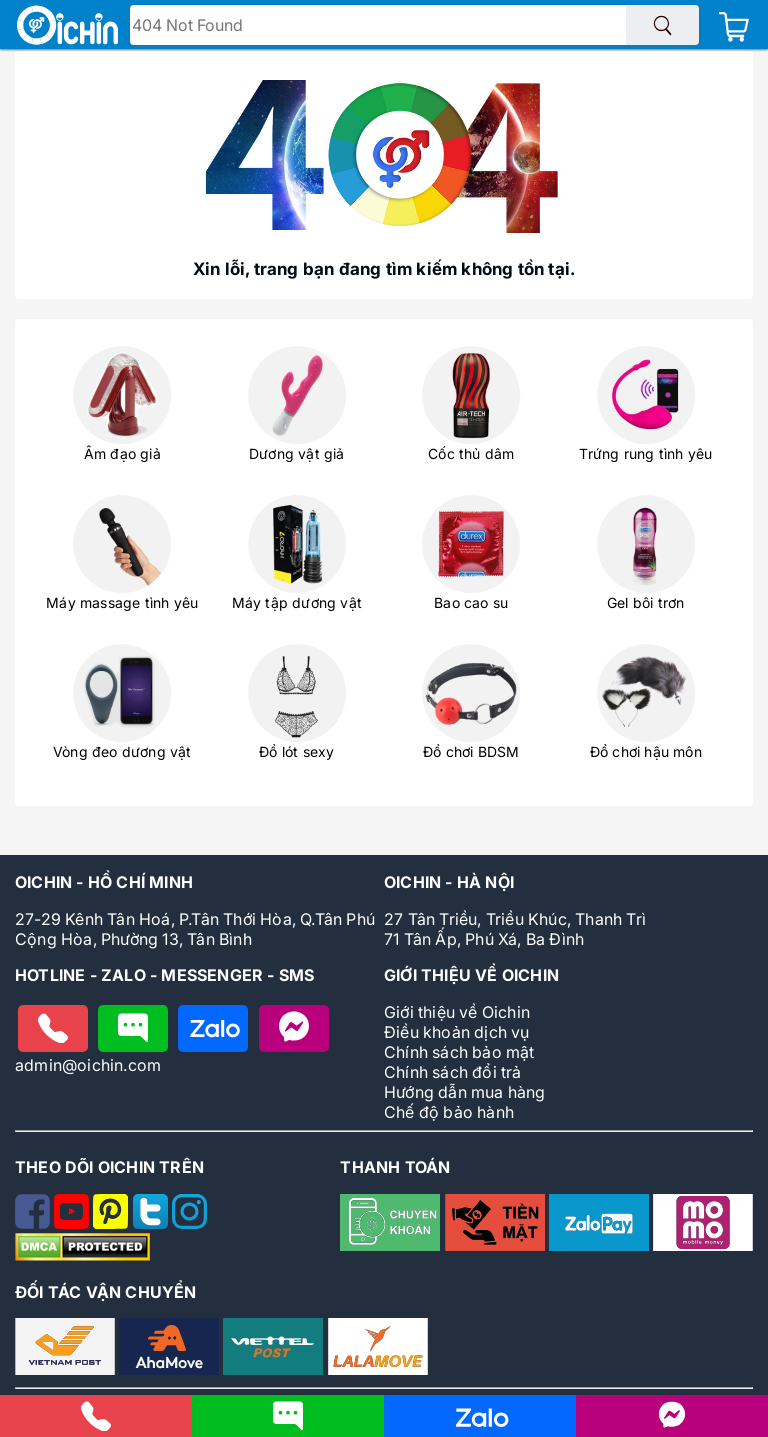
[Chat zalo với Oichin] (213, 1028)
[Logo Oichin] (67, 27)
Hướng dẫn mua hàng (465, 1092)
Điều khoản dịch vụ (457, 1032)
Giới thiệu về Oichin (457, 1012)
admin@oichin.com (88, 1065)
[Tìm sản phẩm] (663, 25)
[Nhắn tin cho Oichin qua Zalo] (480, 1425)
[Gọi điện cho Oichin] (53, 1028)
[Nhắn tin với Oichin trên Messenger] (294, 1028)
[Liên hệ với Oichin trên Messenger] (672, 1423)
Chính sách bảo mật (459, 1052)
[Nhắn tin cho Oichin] (133, 1028)
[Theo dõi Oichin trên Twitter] (152, 1223)
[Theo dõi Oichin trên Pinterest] (112, 1223)
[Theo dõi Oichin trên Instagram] (189, 1223)
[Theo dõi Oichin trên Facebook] (34, 1223)
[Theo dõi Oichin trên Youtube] (73, 1223)
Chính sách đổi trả (453, 1072)
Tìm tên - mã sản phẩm (226, 27)
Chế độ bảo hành (449, 1112)
